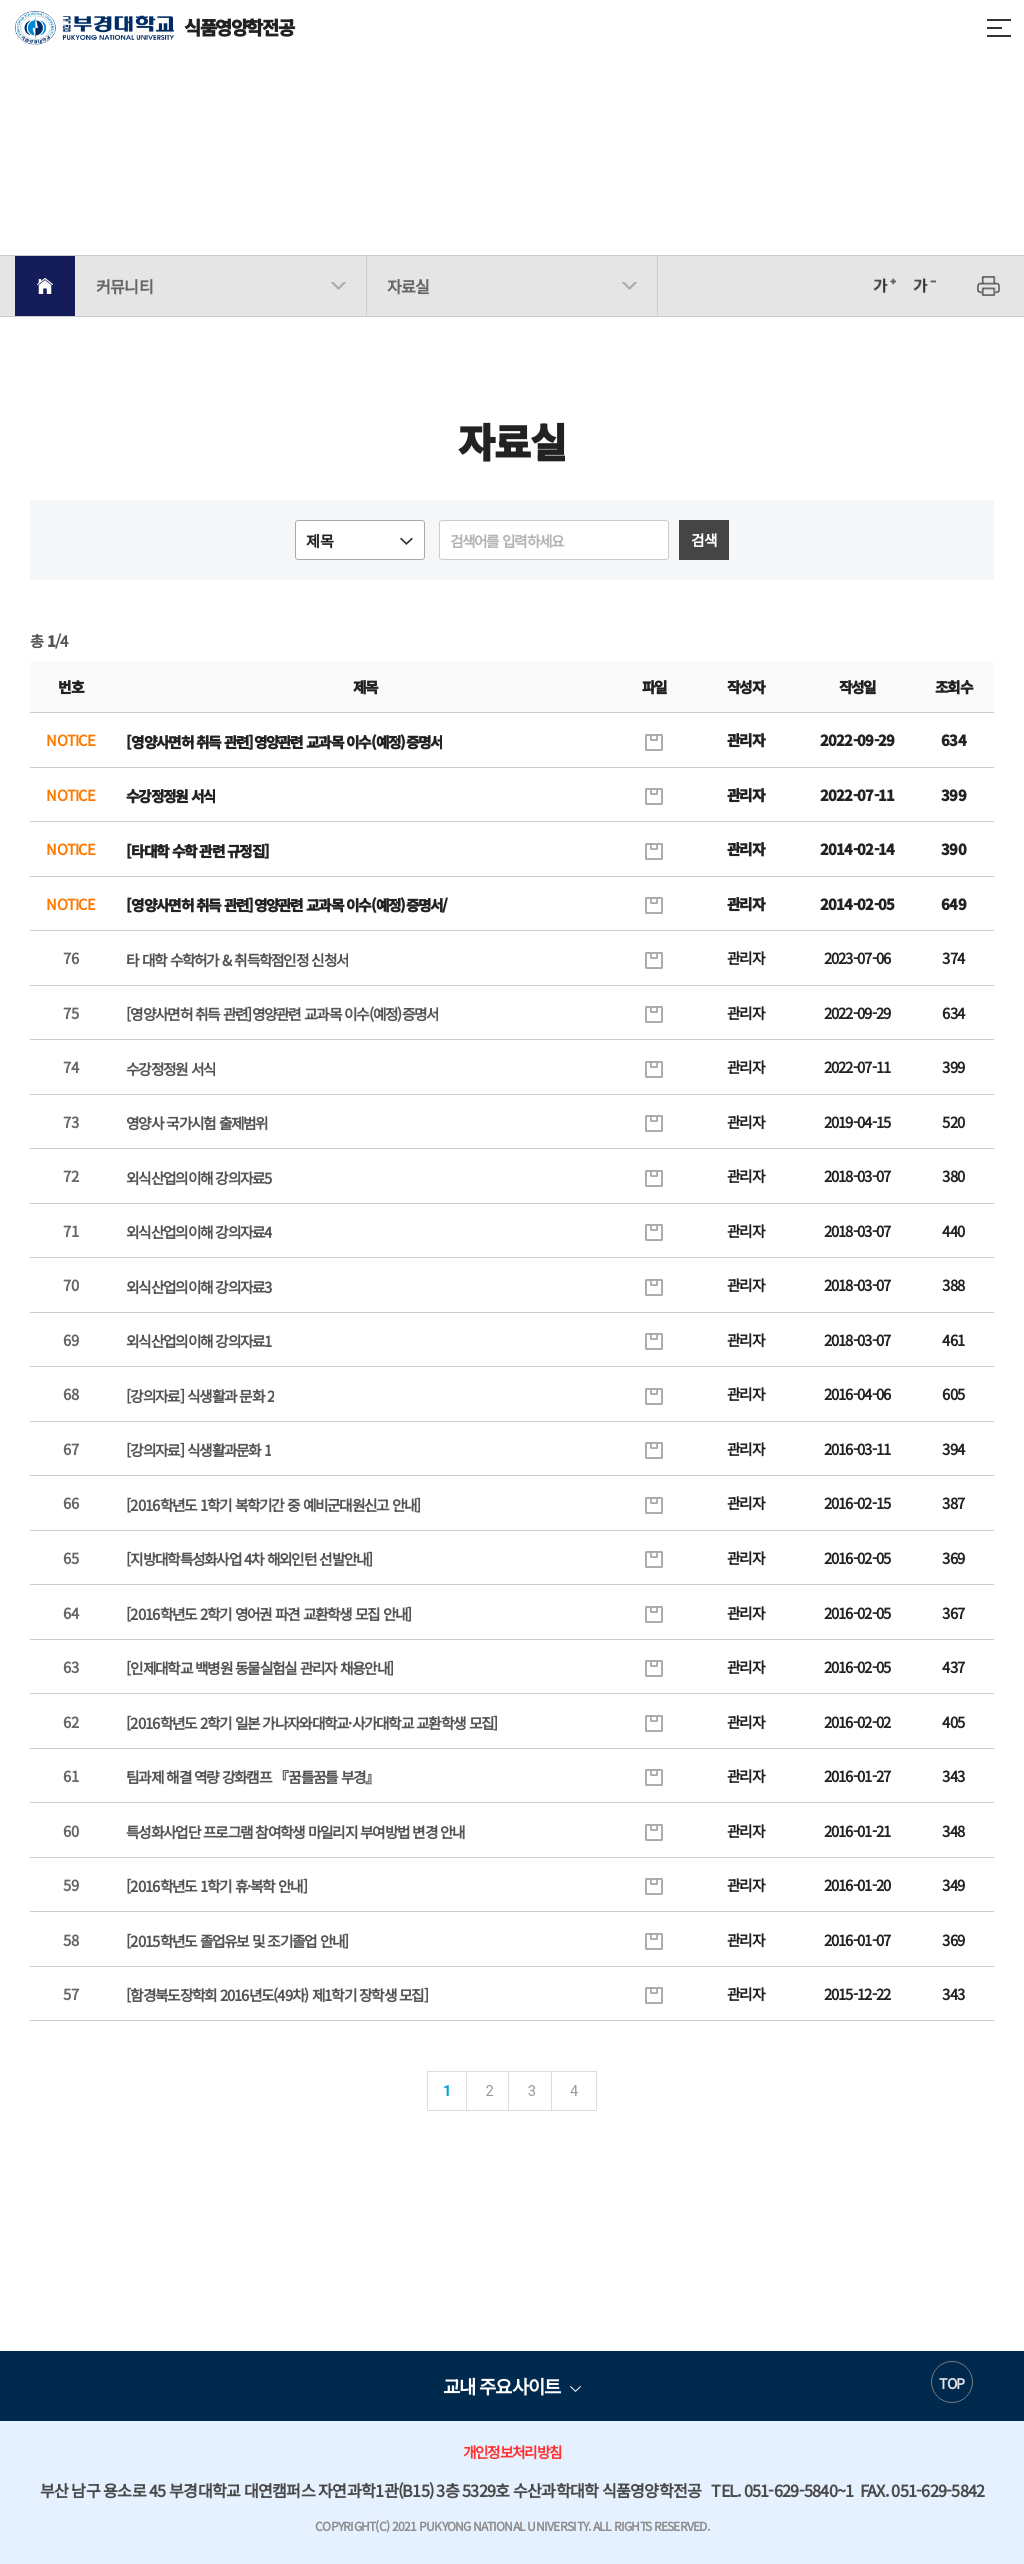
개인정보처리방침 (512, 2451)
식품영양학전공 (154, 27)
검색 (703, 539)
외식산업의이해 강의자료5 (198, 1177)
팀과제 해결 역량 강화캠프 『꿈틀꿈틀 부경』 (252, 1776)
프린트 (989, 286)
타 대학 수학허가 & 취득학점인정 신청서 (237, 959)
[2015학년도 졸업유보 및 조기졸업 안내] (237, 1940)
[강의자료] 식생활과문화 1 (198, 1449)
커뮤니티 (124, 286)
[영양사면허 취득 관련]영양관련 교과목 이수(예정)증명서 (284, 741)
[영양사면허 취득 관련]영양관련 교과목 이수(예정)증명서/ (287, 904)
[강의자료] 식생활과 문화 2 (200, 1395)
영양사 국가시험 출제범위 (196, 1122)
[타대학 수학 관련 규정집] (197, 850)
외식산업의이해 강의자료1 (198, 1340)
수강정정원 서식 (170, 795)
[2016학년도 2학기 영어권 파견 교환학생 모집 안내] (268, 1613)
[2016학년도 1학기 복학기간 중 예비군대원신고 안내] (273, 1504)
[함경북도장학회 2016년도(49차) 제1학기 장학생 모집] (277, 1994)
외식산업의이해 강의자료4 (198, 1231)
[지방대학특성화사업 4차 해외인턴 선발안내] (249, 1558)
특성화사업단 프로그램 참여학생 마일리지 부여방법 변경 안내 (295, 1831)
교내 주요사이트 (501, 2385)
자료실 (408, 286)
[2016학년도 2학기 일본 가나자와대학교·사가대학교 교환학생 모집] (311, 1722)
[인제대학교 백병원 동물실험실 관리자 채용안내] (259, 1667)
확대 (884, 286)
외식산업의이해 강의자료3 (198, 1286)
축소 (924, 286)
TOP (951, 2383)
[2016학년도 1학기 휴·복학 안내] (216, 1885)
